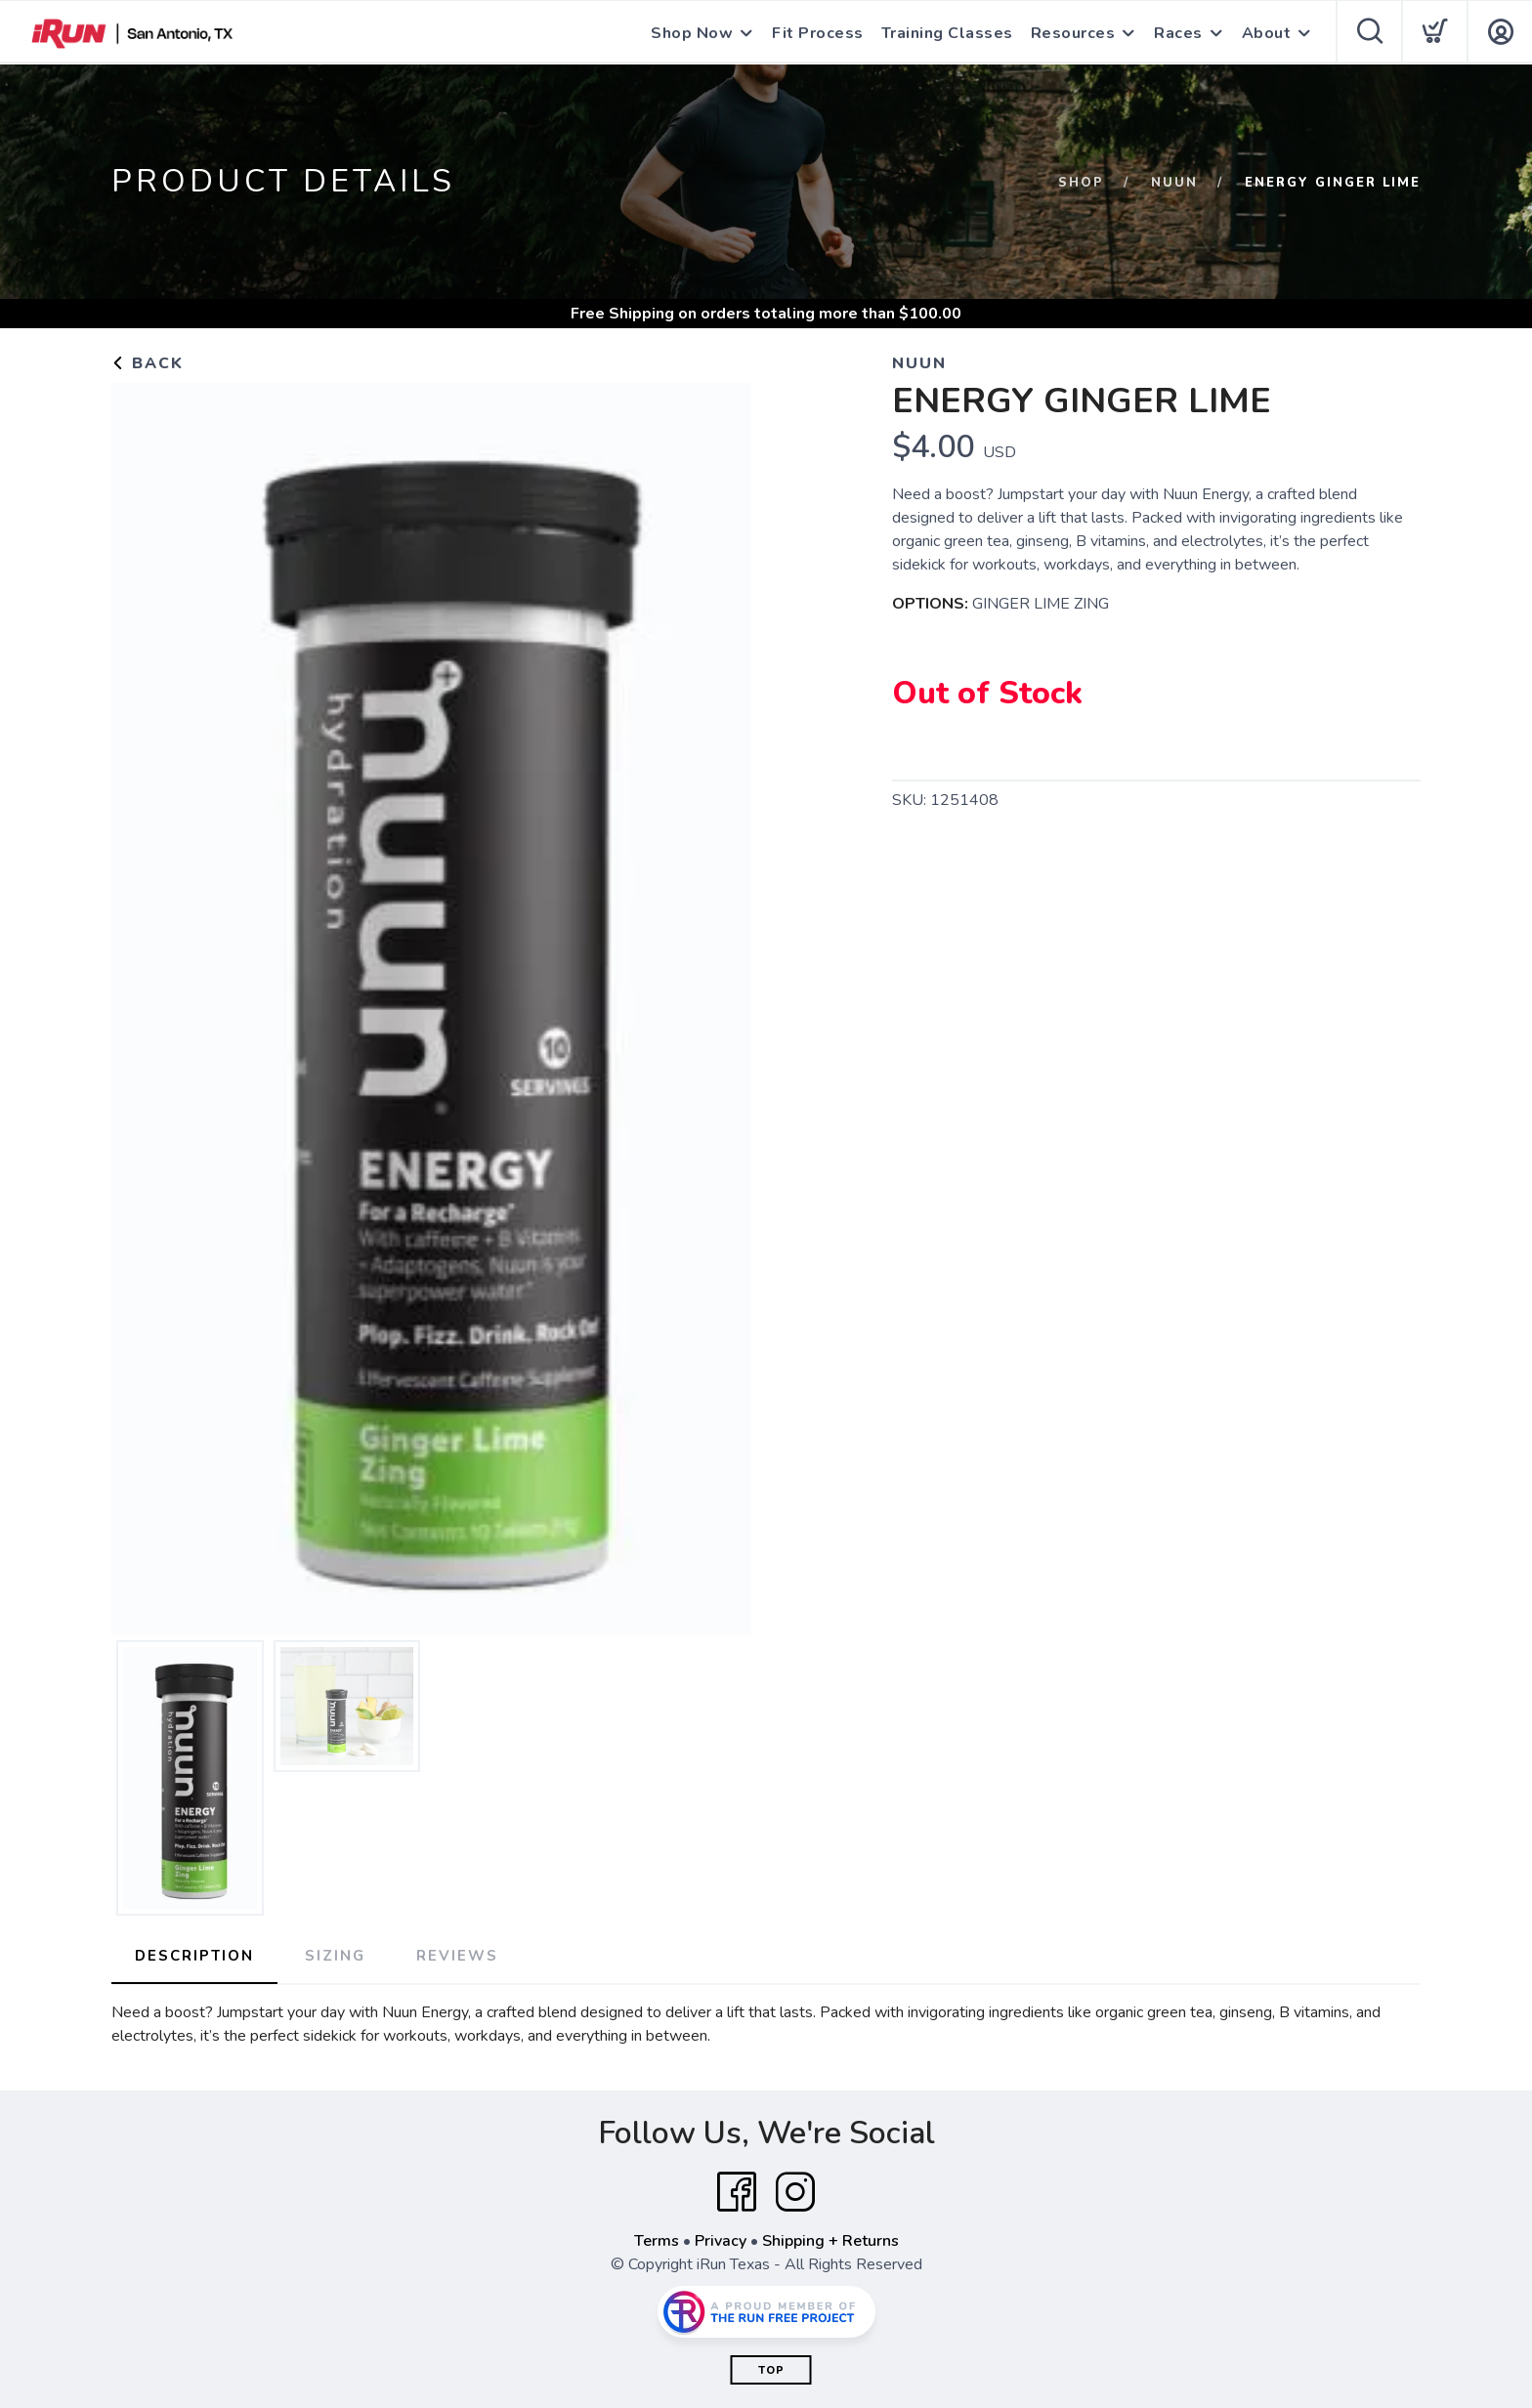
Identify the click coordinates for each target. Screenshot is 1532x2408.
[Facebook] (736, 2192)
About (1267, 33)
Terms (656, 2241)
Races (1178, 33)
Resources (1073, 33)
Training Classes (947, 33)
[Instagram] (795, 2192)
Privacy (720, 2241)
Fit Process (818, 33)
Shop (1081, 182)
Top (771, 2370)
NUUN (1174, 182)
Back (147, 363)
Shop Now (692, 33)
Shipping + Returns (830, 2241)
